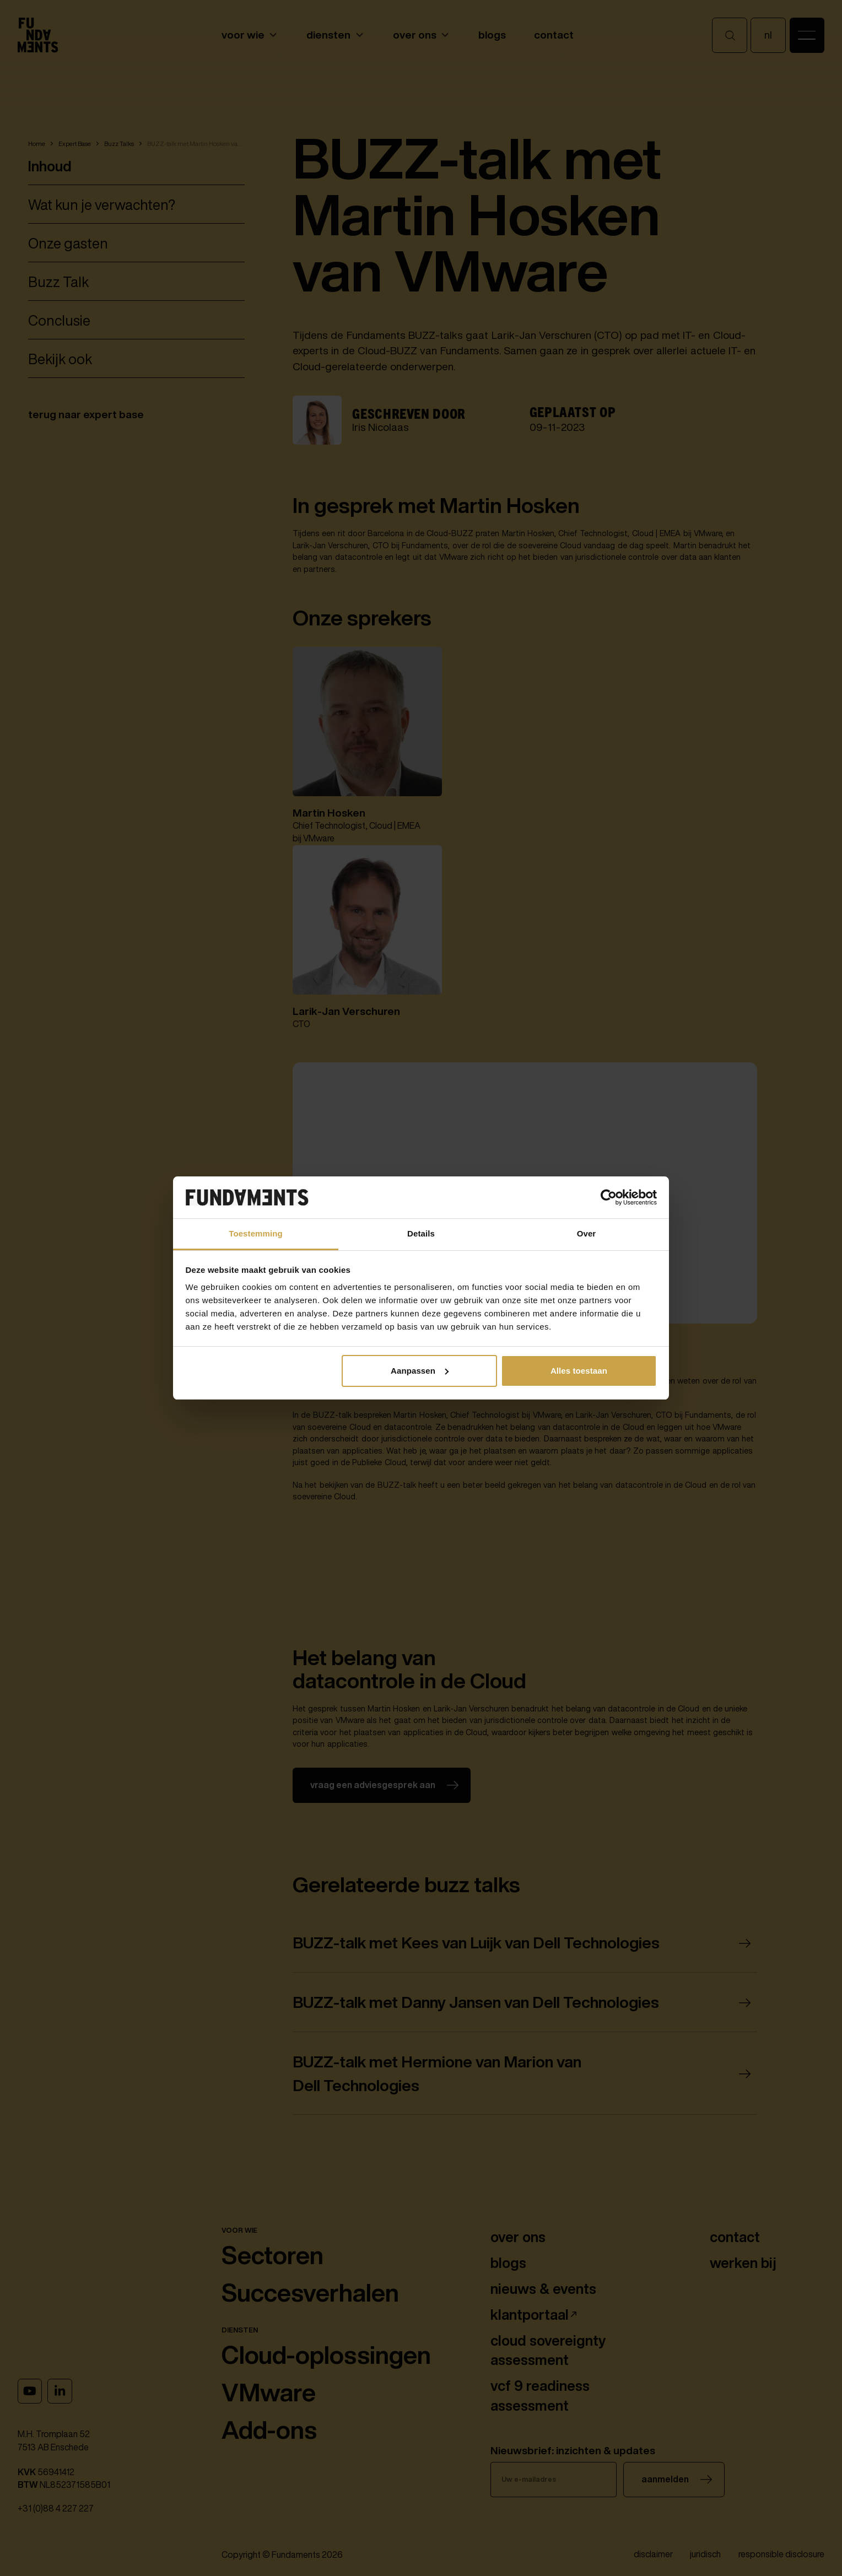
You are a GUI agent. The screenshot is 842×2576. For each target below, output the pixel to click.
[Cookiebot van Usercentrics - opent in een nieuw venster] (608, 1197)
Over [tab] (586, 1233)
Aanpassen (420, 1370)
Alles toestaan (578, 1370)
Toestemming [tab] (256, 1233)
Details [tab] (421, 1233)
